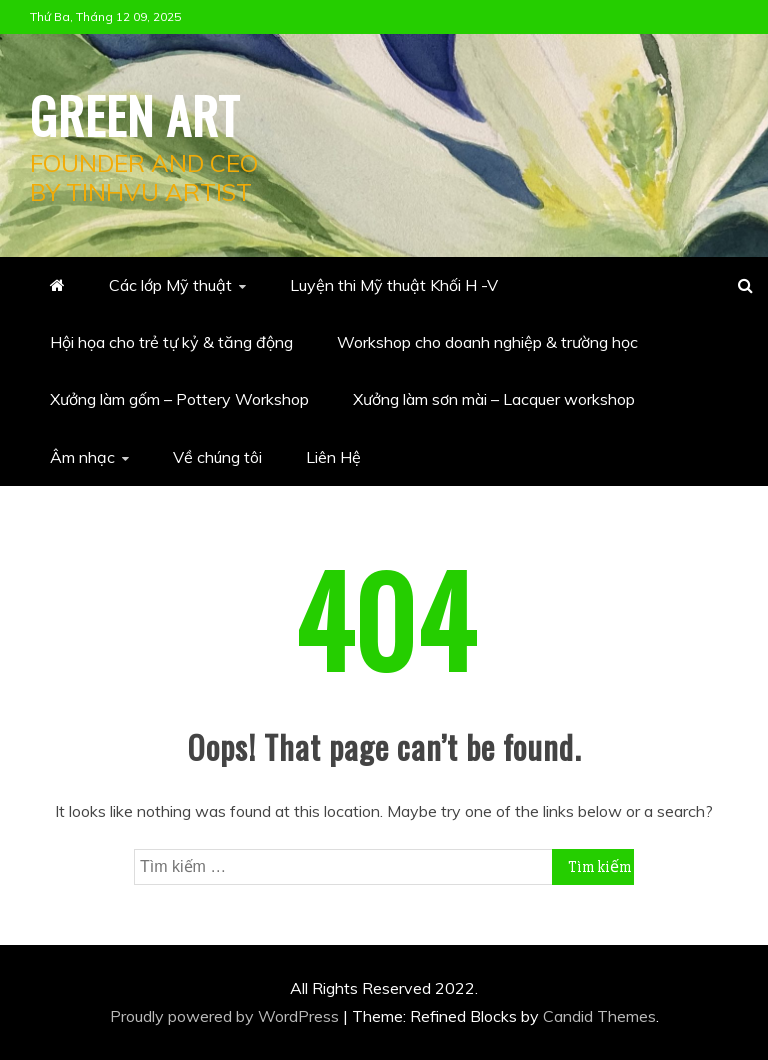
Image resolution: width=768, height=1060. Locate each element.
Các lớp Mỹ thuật (170, 285)
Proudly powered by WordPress (226, 1016)
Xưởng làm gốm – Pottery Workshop (179, 399)
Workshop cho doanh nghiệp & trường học (487, 342)
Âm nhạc (82, 457)
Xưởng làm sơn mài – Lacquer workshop (494, 399)
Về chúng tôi (217, 457)
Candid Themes (599, 1016)
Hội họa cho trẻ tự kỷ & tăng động (171, 342)
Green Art (135, 114)
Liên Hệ (333, 457)
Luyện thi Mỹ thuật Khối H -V (394, 285)
